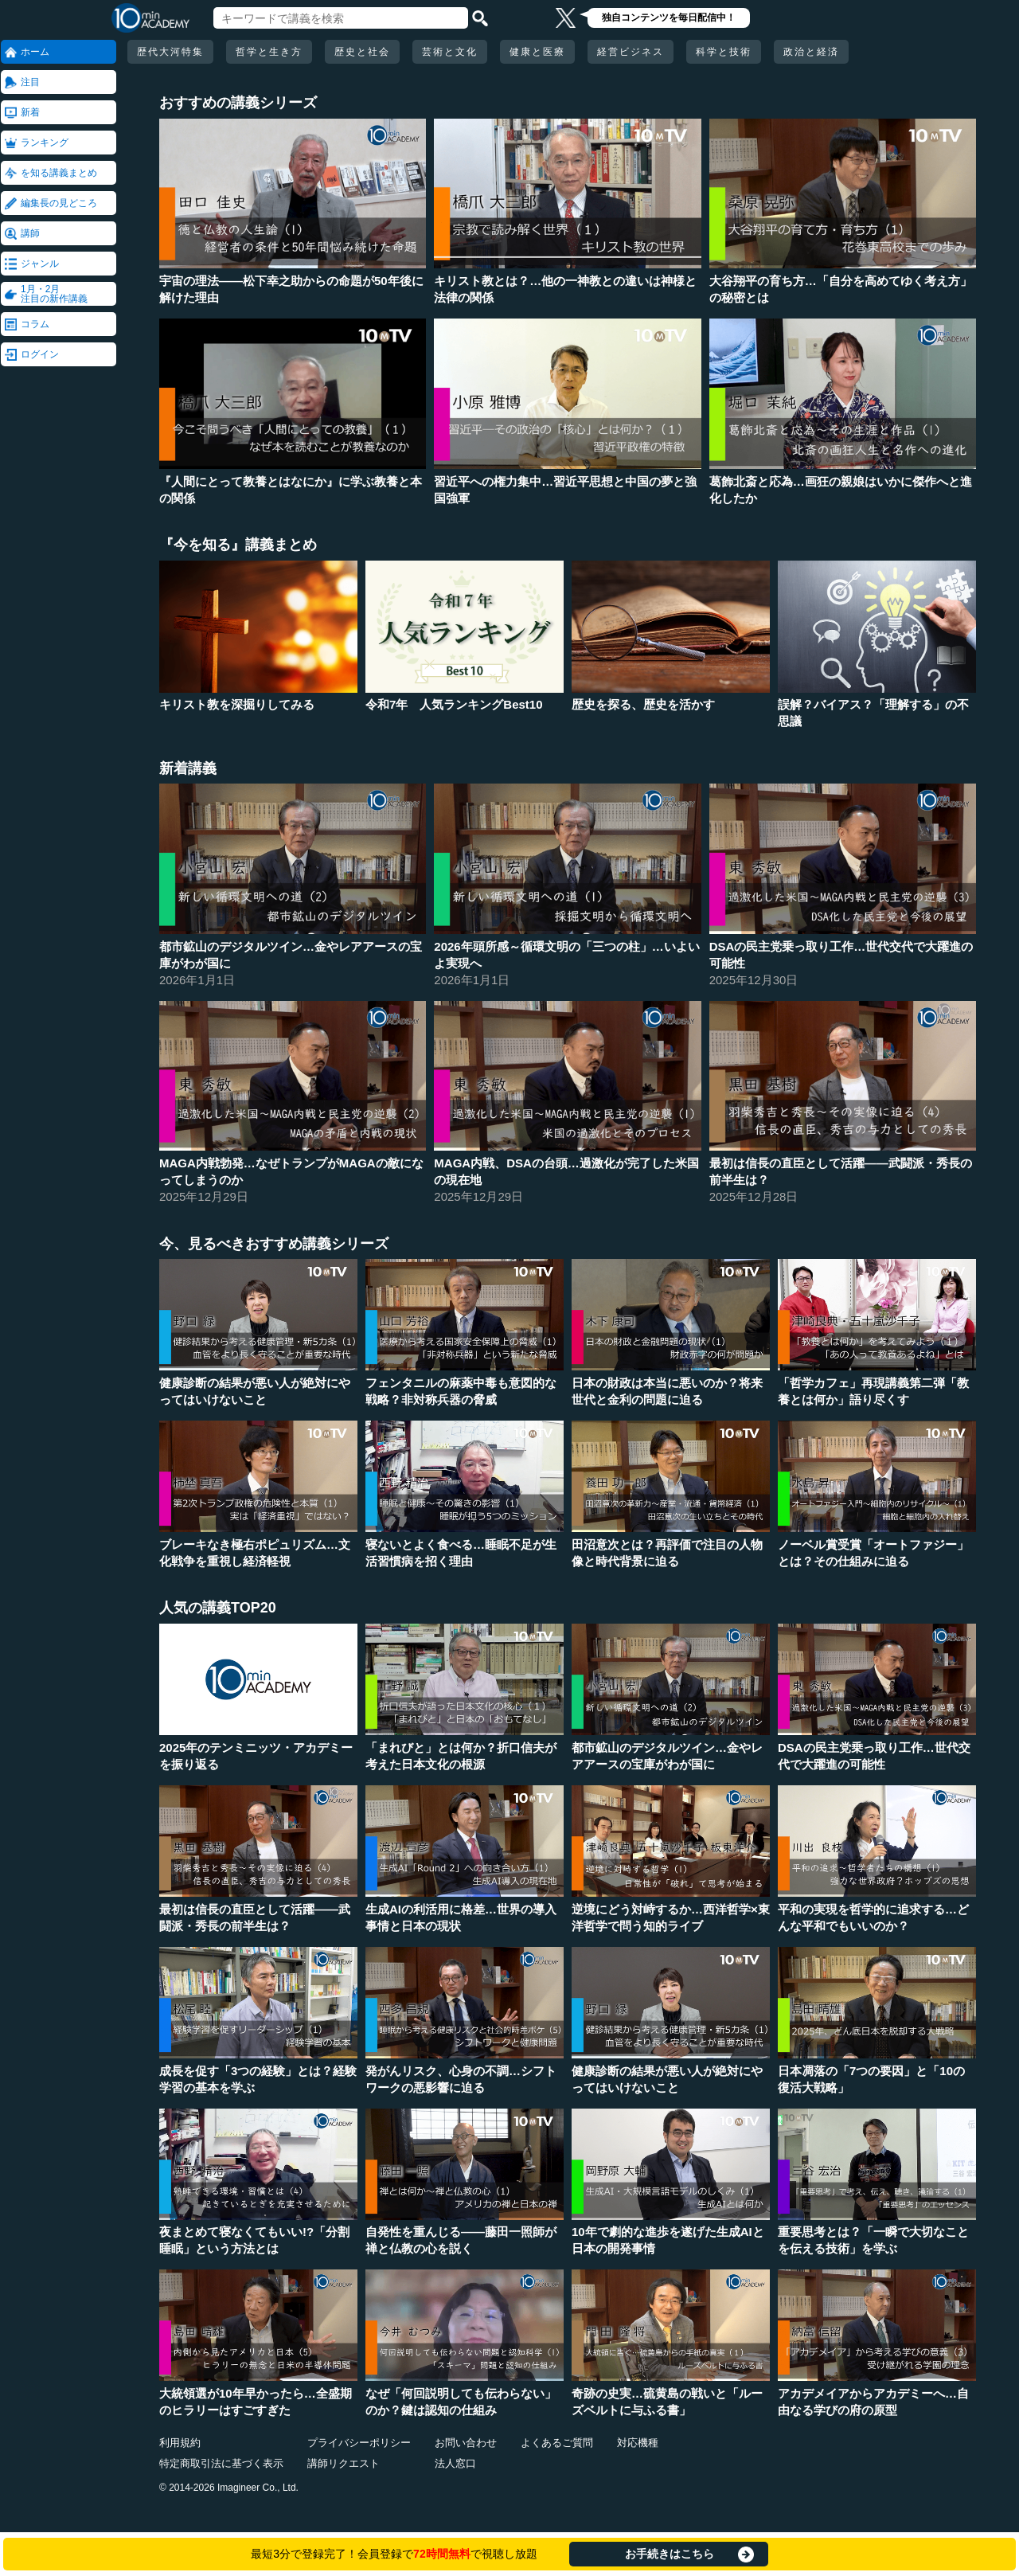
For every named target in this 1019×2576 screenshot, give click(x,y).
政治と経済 (811, 51)
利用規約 (180, 2443)
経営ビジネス (630, 51)
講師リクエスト (343, 2463)
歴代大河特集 (170, 51)
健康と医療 (537, 51)
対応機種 (637, 2443)
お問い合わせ (466, 2443)
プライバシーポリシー (359, 2443)
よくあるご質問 (557, 2443)
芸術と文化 (450, 51)
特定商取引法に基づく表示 (221, 2463)
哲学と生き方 (269, 51)
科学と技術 (724, 51)
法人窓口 (455, 2463)
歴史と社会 (362, 51)
